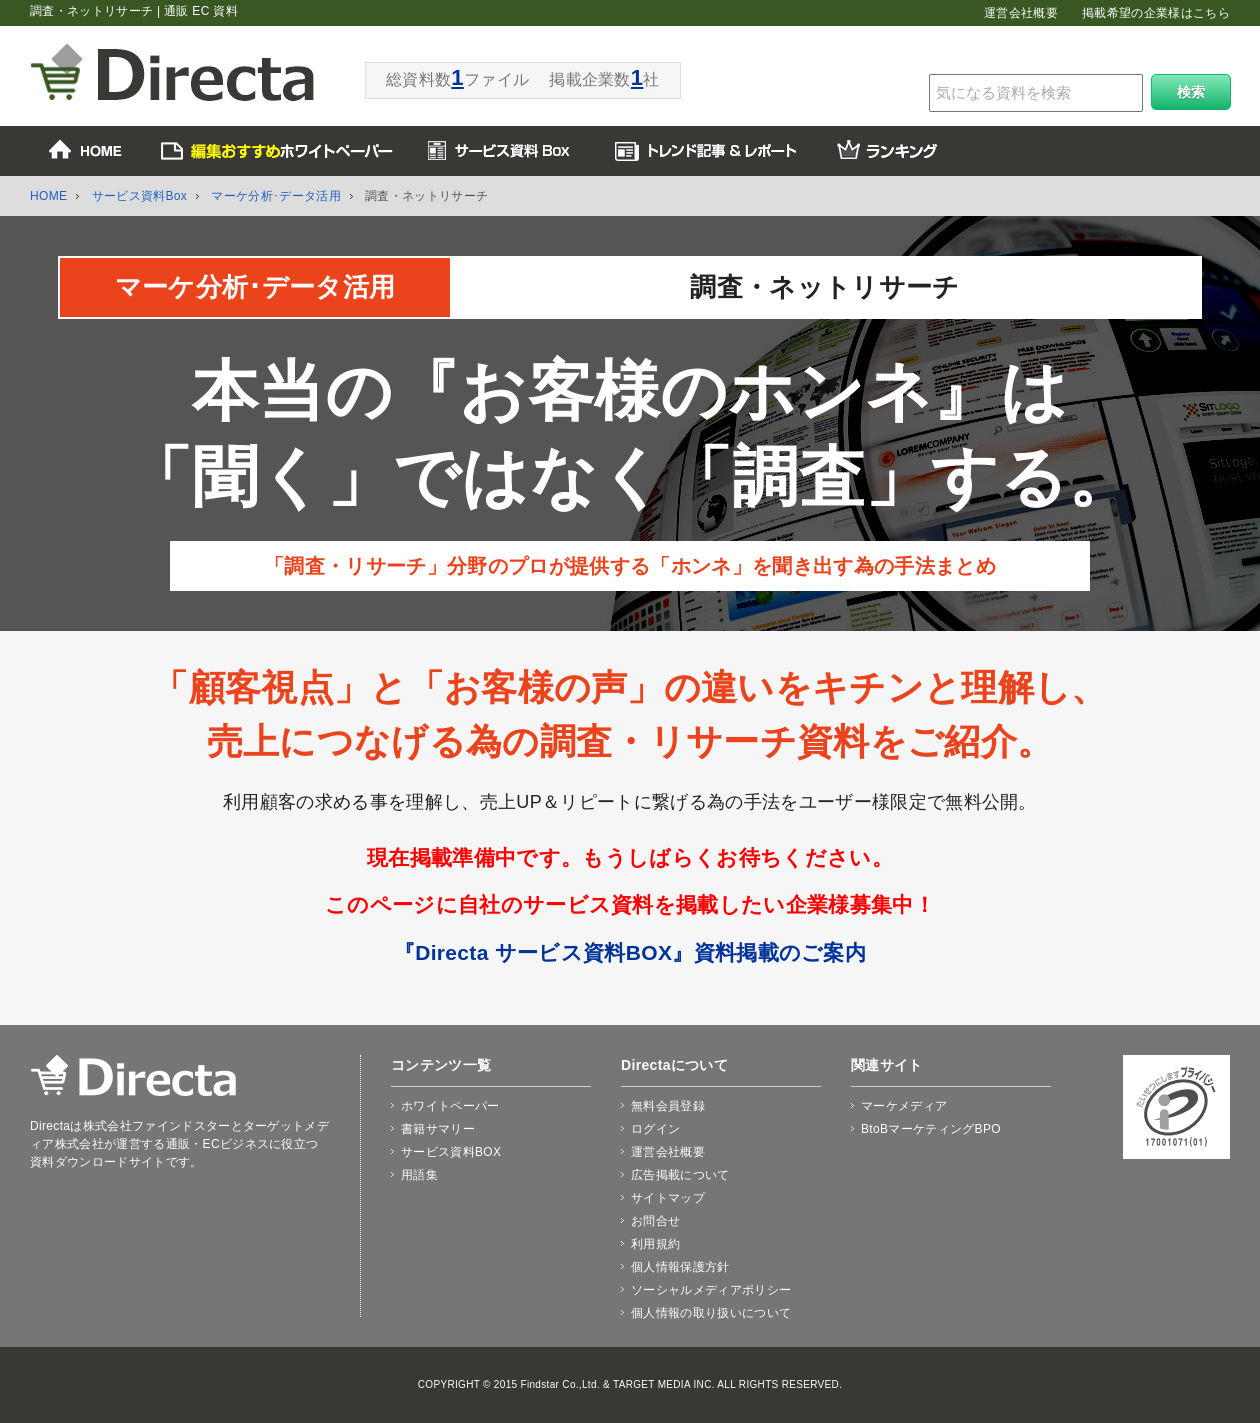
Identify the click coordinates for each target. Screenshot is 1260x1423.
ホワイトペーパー (450, 1106)
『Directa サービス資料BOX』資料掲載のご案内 (630, 952)
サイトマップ (668, 1198)
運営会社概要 (1021, 13)
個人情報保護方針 (680, 1267)
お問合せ (655, 1221)
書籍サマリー (438, 1129)
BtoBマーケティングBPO (931, 1129)
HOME (48, 196)
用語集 (419, 1175)
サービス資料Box (140, 196)
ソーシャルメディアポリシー (711, 1290)
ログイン (655, 1129)
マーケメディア (904, 1106)
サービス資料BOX (451, 1152)
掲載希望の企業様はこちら (1156, 13)
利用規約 (655, 1244)
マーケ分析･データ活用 (276, 196)
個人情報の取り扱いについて (711, 1313)
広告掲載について (680, 1175)
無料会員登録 (668, 1106)
